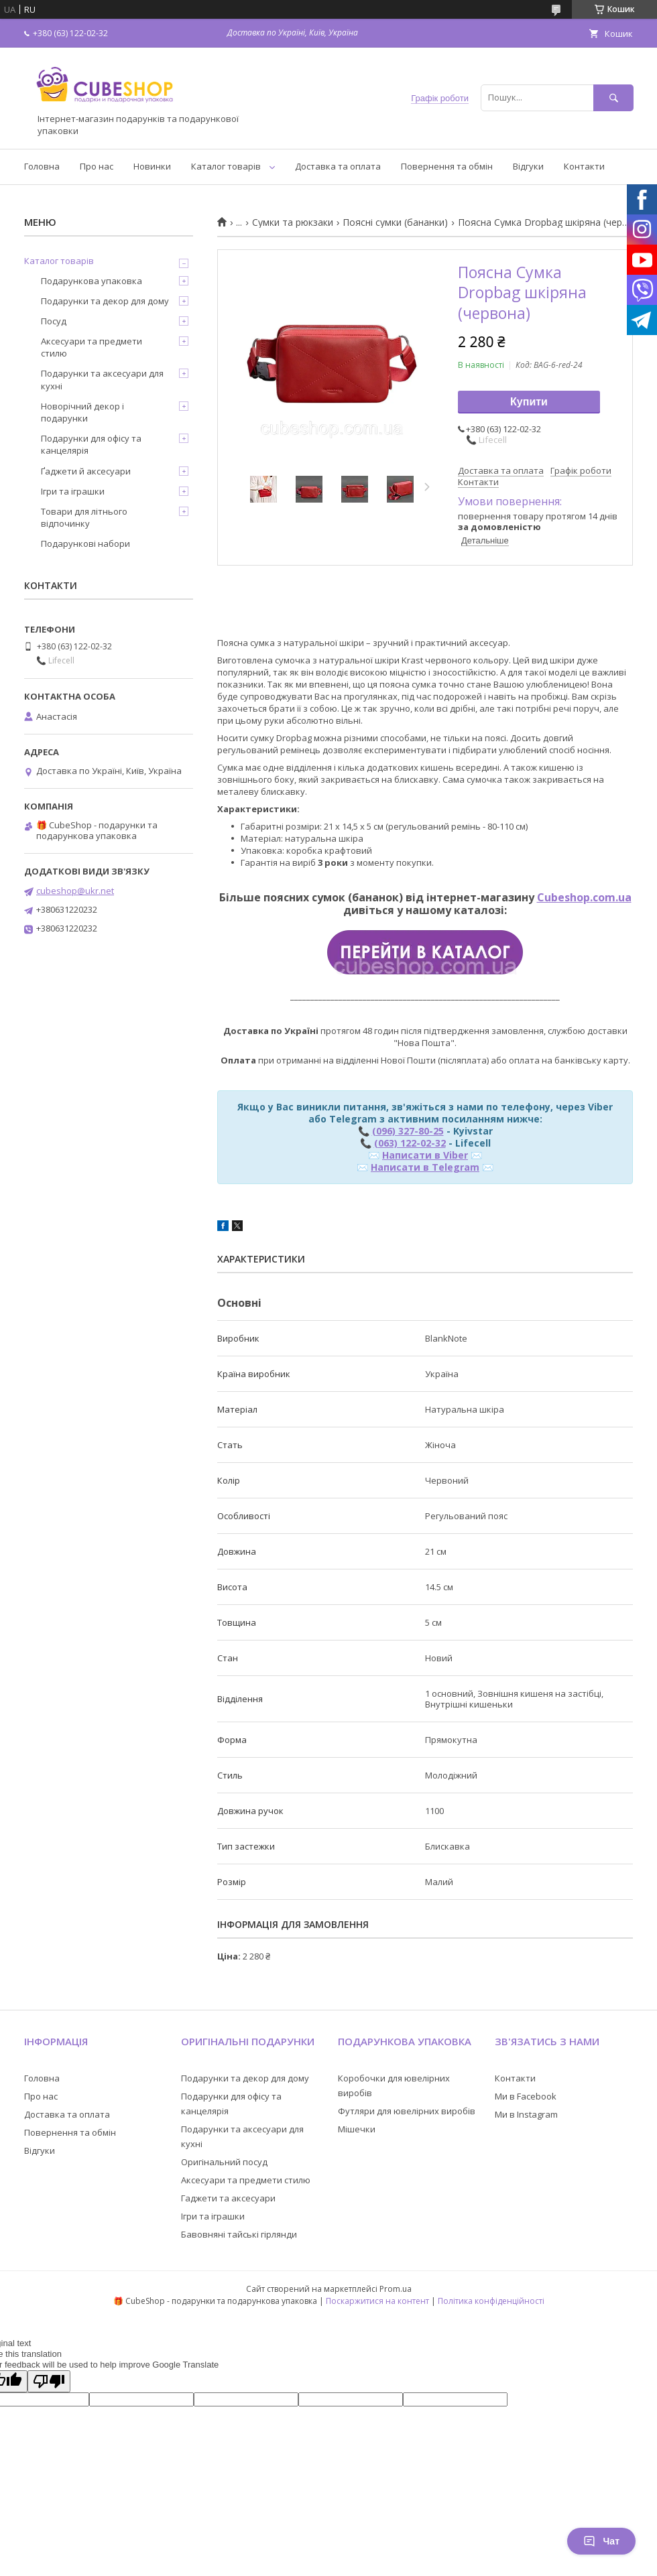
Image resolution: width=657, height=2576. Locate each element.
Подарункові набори (85, 543)
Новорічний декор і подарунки (82, 412)
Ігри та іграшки (73, 491)
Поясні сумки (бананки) (395, 222)
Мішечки (356, 2129)
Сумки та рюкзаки (292, 222)
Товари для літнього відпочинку (84, 517)
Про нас (96, 166)
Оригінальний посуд (224, 2162)
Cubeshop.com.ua (584, 897)
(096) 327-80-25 (408, 1130)
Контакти (584, 166)
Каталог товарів (226, 166)
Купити (529, 401)
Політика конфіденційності (491, 2301)
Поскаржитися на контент (377, 2301)
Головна (42, 166)
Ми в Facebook (525, 2096)
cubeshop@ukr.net (75, 890)
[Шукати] (613, 97)
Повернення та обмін (447, 166)
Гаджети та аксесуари (228, 2198)
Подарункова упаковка (91, 281)
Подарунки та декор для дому (105, 301)
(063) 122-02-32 (410, 1143)
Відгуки (528, 166)
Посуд (53, 321)
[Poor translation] (48, 2381)
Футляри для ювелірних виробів (406, 2111)
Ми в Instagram (526, 2114)
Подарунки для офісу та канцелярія (91, 444)
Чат (601, 2541)
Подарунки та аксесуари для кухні (102, 379)
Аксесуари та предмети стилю (91, 347)
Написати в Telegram (425, 1167)
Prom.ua (395, 2289)
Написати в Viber (425, 1155)
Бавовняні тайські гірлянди (239, 2234)
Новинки (152, 166)
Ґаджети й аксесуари (86, 471)
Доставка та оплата (338, 166)
